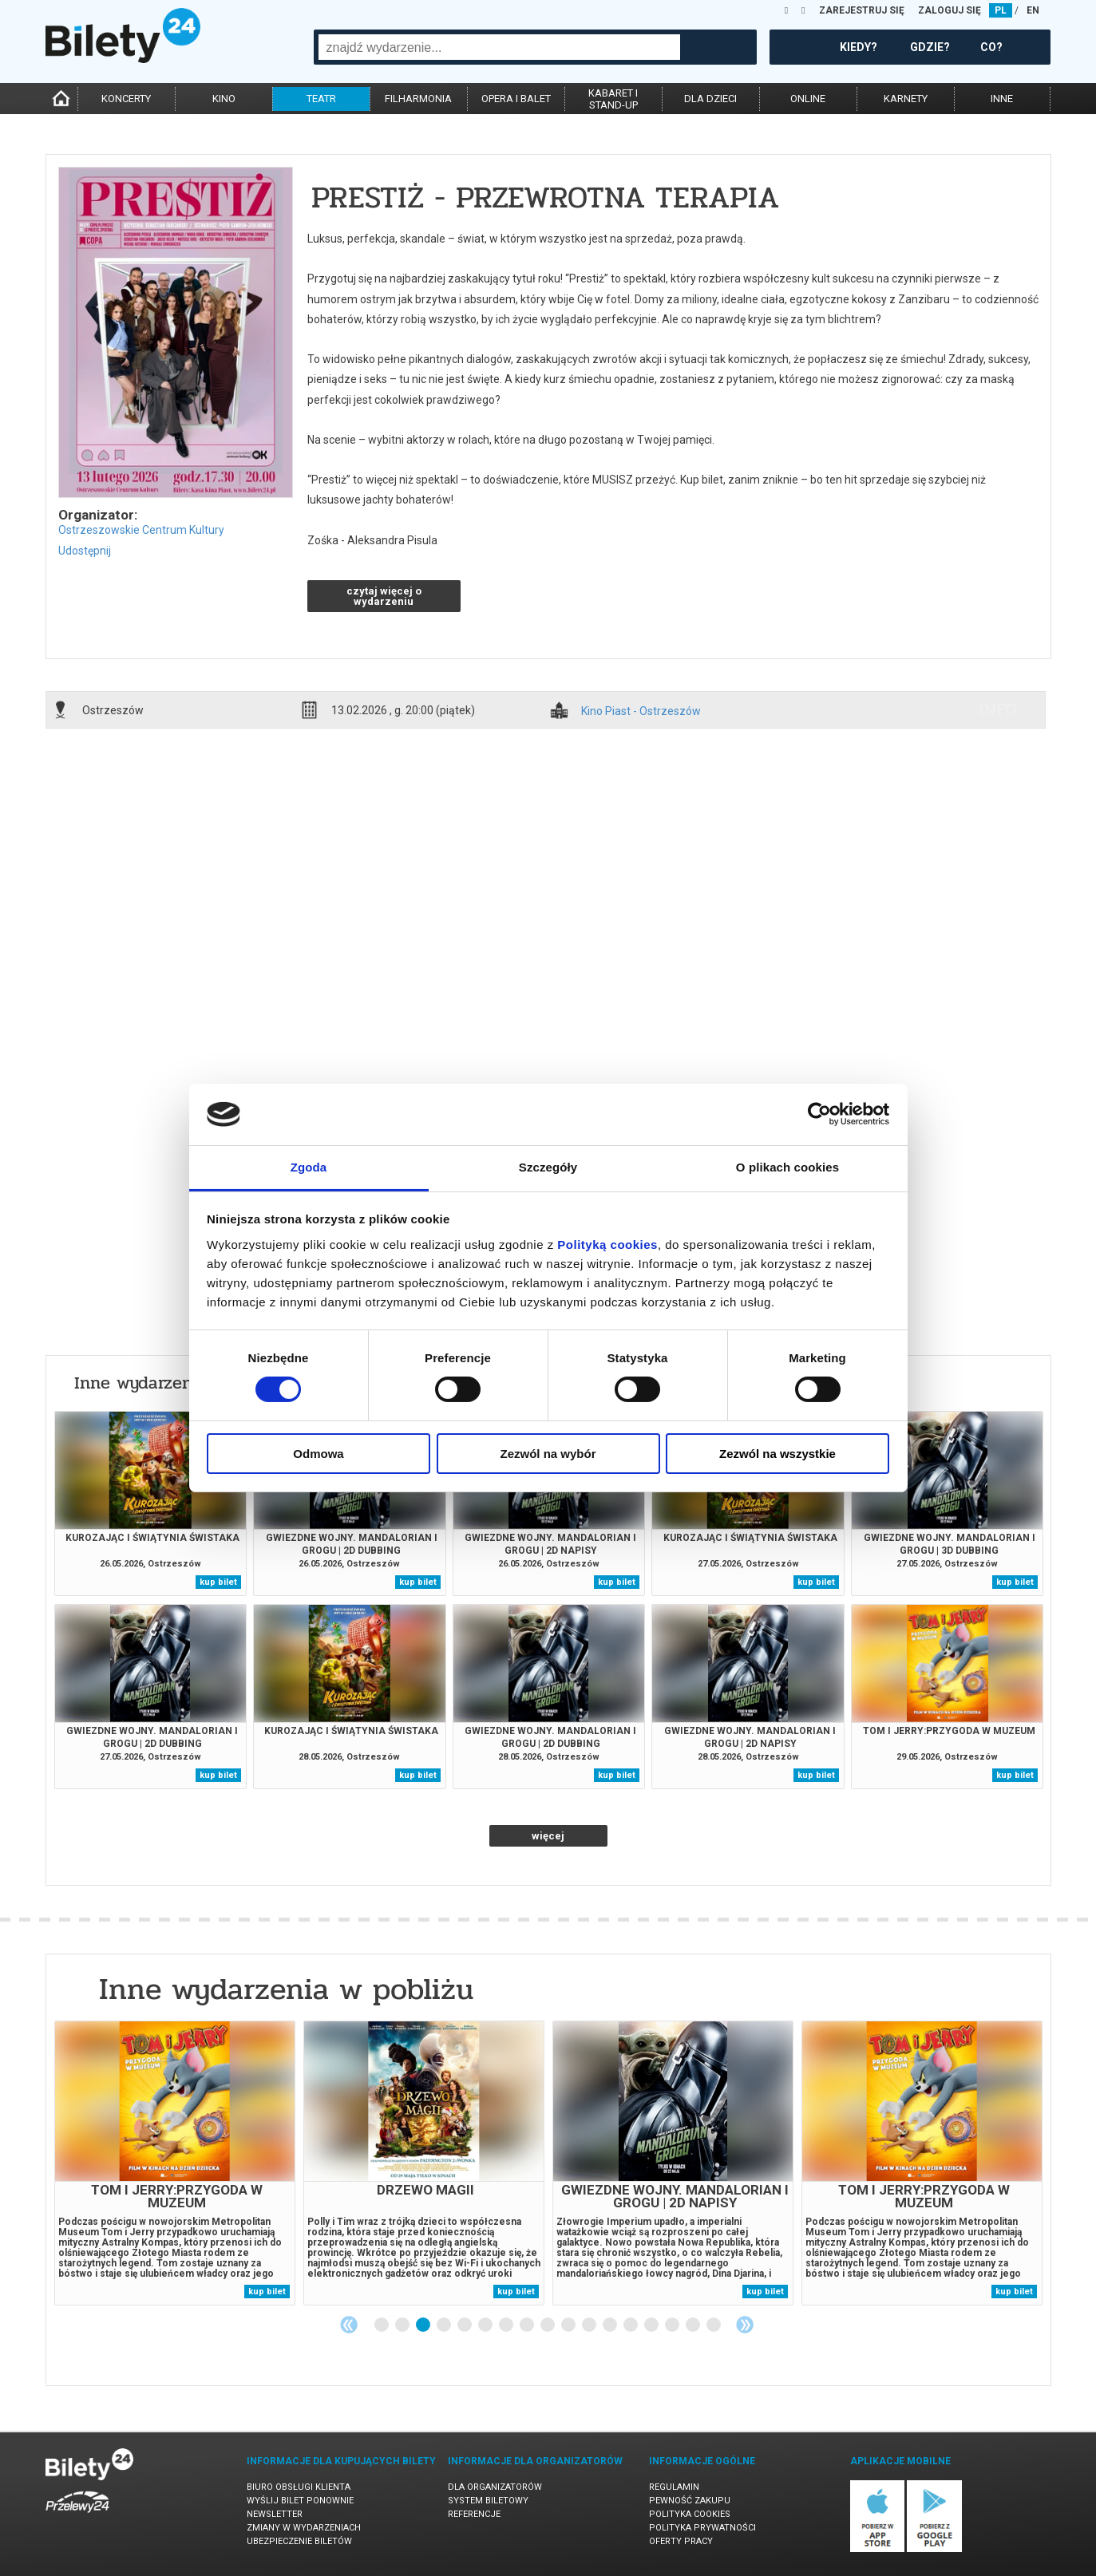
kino (223, 99)
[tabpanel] (174, 2163)
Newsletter (275, 2514)
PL (1001, 10)
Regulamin (674, 2487)
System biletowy (488, 2500)
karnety (906, 99)
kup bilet (218, 1582)
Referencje (474, 2514)
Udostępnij (84, 550)
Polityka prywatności (702, 2528)
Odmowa (318, 1453)
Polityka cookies (689, 2514)
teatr (321, 99)
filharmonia (418, 99)
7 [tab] (507, 2325)
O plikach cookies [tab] (787, 1167)
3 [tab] (424, 2325)
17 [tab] (714, 2325)
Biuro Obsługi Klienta (298, 2487)
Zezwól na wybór (547, 1453)
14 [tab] (652, 2325)
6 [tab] (486, 2325)
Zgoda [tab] (309, 1167)
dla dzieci (710, 99)
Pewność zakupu (689, 2500)
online (807, 99)
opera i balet (516, 99)
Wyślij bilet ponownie (300, 2500)
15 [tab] (673, 2325)
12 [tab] (611, 2325)
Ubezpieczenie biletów (299, 2541)
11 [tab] (590, 2325)
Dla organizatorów (495, 2487)
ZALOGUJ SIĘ (949, 10)
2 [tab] (403, 2325)
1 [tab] (382, 2325)
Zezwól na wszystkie (777, 1453)
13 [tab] (631, 2325)
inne (1002, 99)
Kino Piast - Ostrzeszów (641, 711)
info (998, 709)
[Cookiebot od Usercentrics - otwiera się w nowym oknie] (819, 1114)
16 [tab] (694, 2325)
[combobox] (499, 47)
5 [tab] (465, 2325)
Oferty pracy (681, 2541)
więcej (548, 1836)
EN (1033, 10)
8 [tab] (528, 2325)
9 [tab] (548, 2325)
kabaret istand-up (613, 99)
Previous (349, 2324)
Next (745, 2324)
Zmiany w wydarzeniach (304, 2528)
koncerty (126, 99)
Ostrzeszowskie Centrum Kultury (141, 529)
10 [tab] (569, 2325)
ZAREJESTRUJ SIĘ (861, 10)
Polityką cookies (607, 1244)
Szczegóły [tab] (548, 1167)
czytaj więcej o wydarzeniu (383, 596)
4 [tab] (445, 2325)
